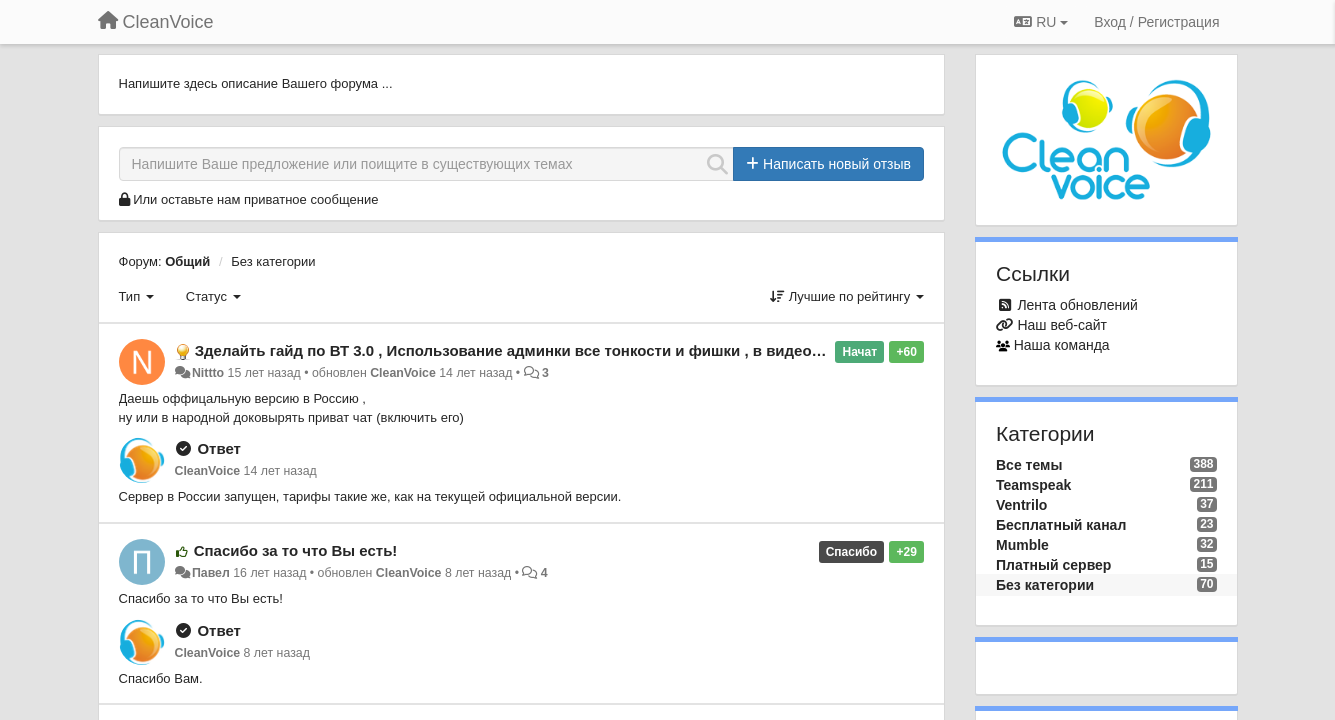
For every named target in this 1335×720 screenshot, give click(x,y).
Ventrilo (1021, 505)
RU (1041, 22)
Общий (187, 261)
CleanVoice (403, 373)
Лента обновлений (1077, 305)
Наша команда (1062, 345)
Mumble (1022, 545)
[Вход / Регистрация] (1156, 22)
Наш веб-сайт (1062, 325)
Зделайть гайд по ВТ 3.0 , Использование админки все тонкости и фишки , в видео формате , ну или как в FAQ (607, 350)
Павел (211, 573)
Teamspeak (1033, 485)
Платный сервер (1053, 565)
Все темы (1029, 465)
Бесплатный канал (1061, 525)
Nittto (208, 373)
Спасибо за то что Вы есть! (296, 550)
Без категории (273, 261)
